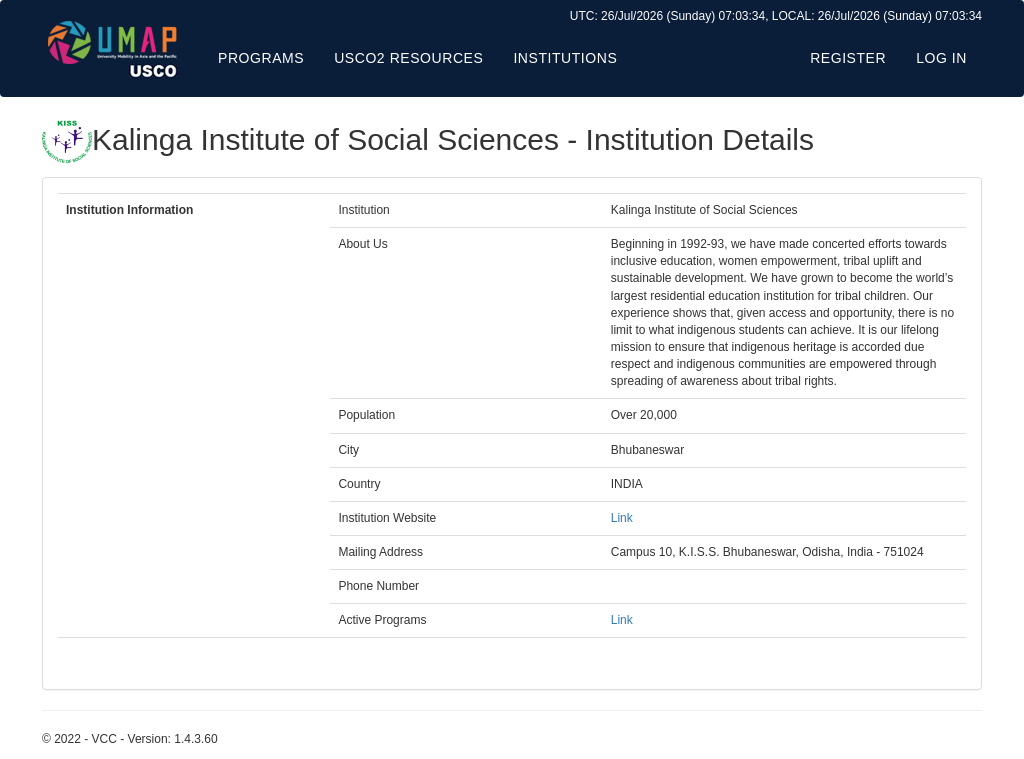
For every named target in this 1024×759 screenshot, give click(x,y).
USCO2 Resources (408, 58)
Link (622, 518)
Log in (941, 58)
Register (848, 58)
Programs (261, 58)
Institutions (565, 58)
